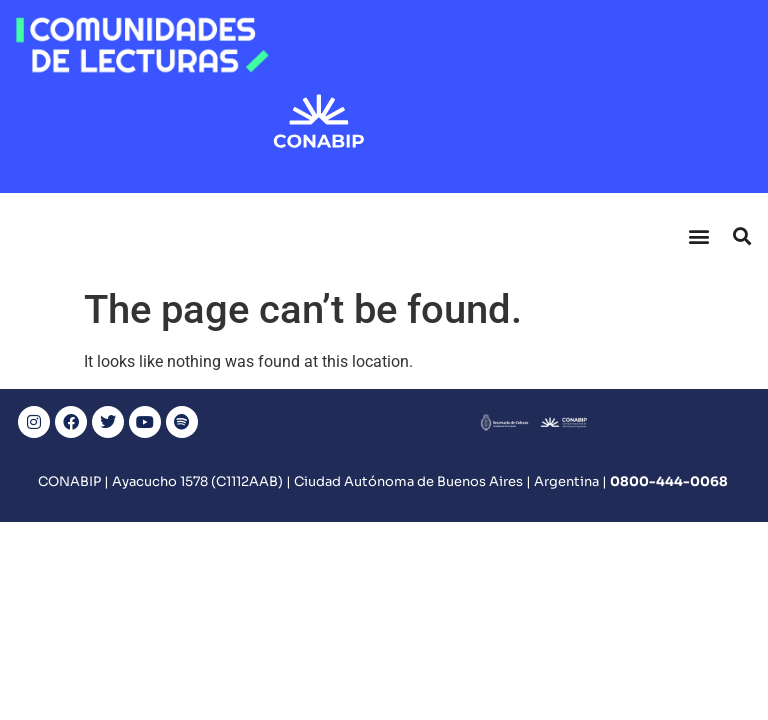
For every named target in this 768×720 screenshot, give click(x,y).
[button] (698, 235)
